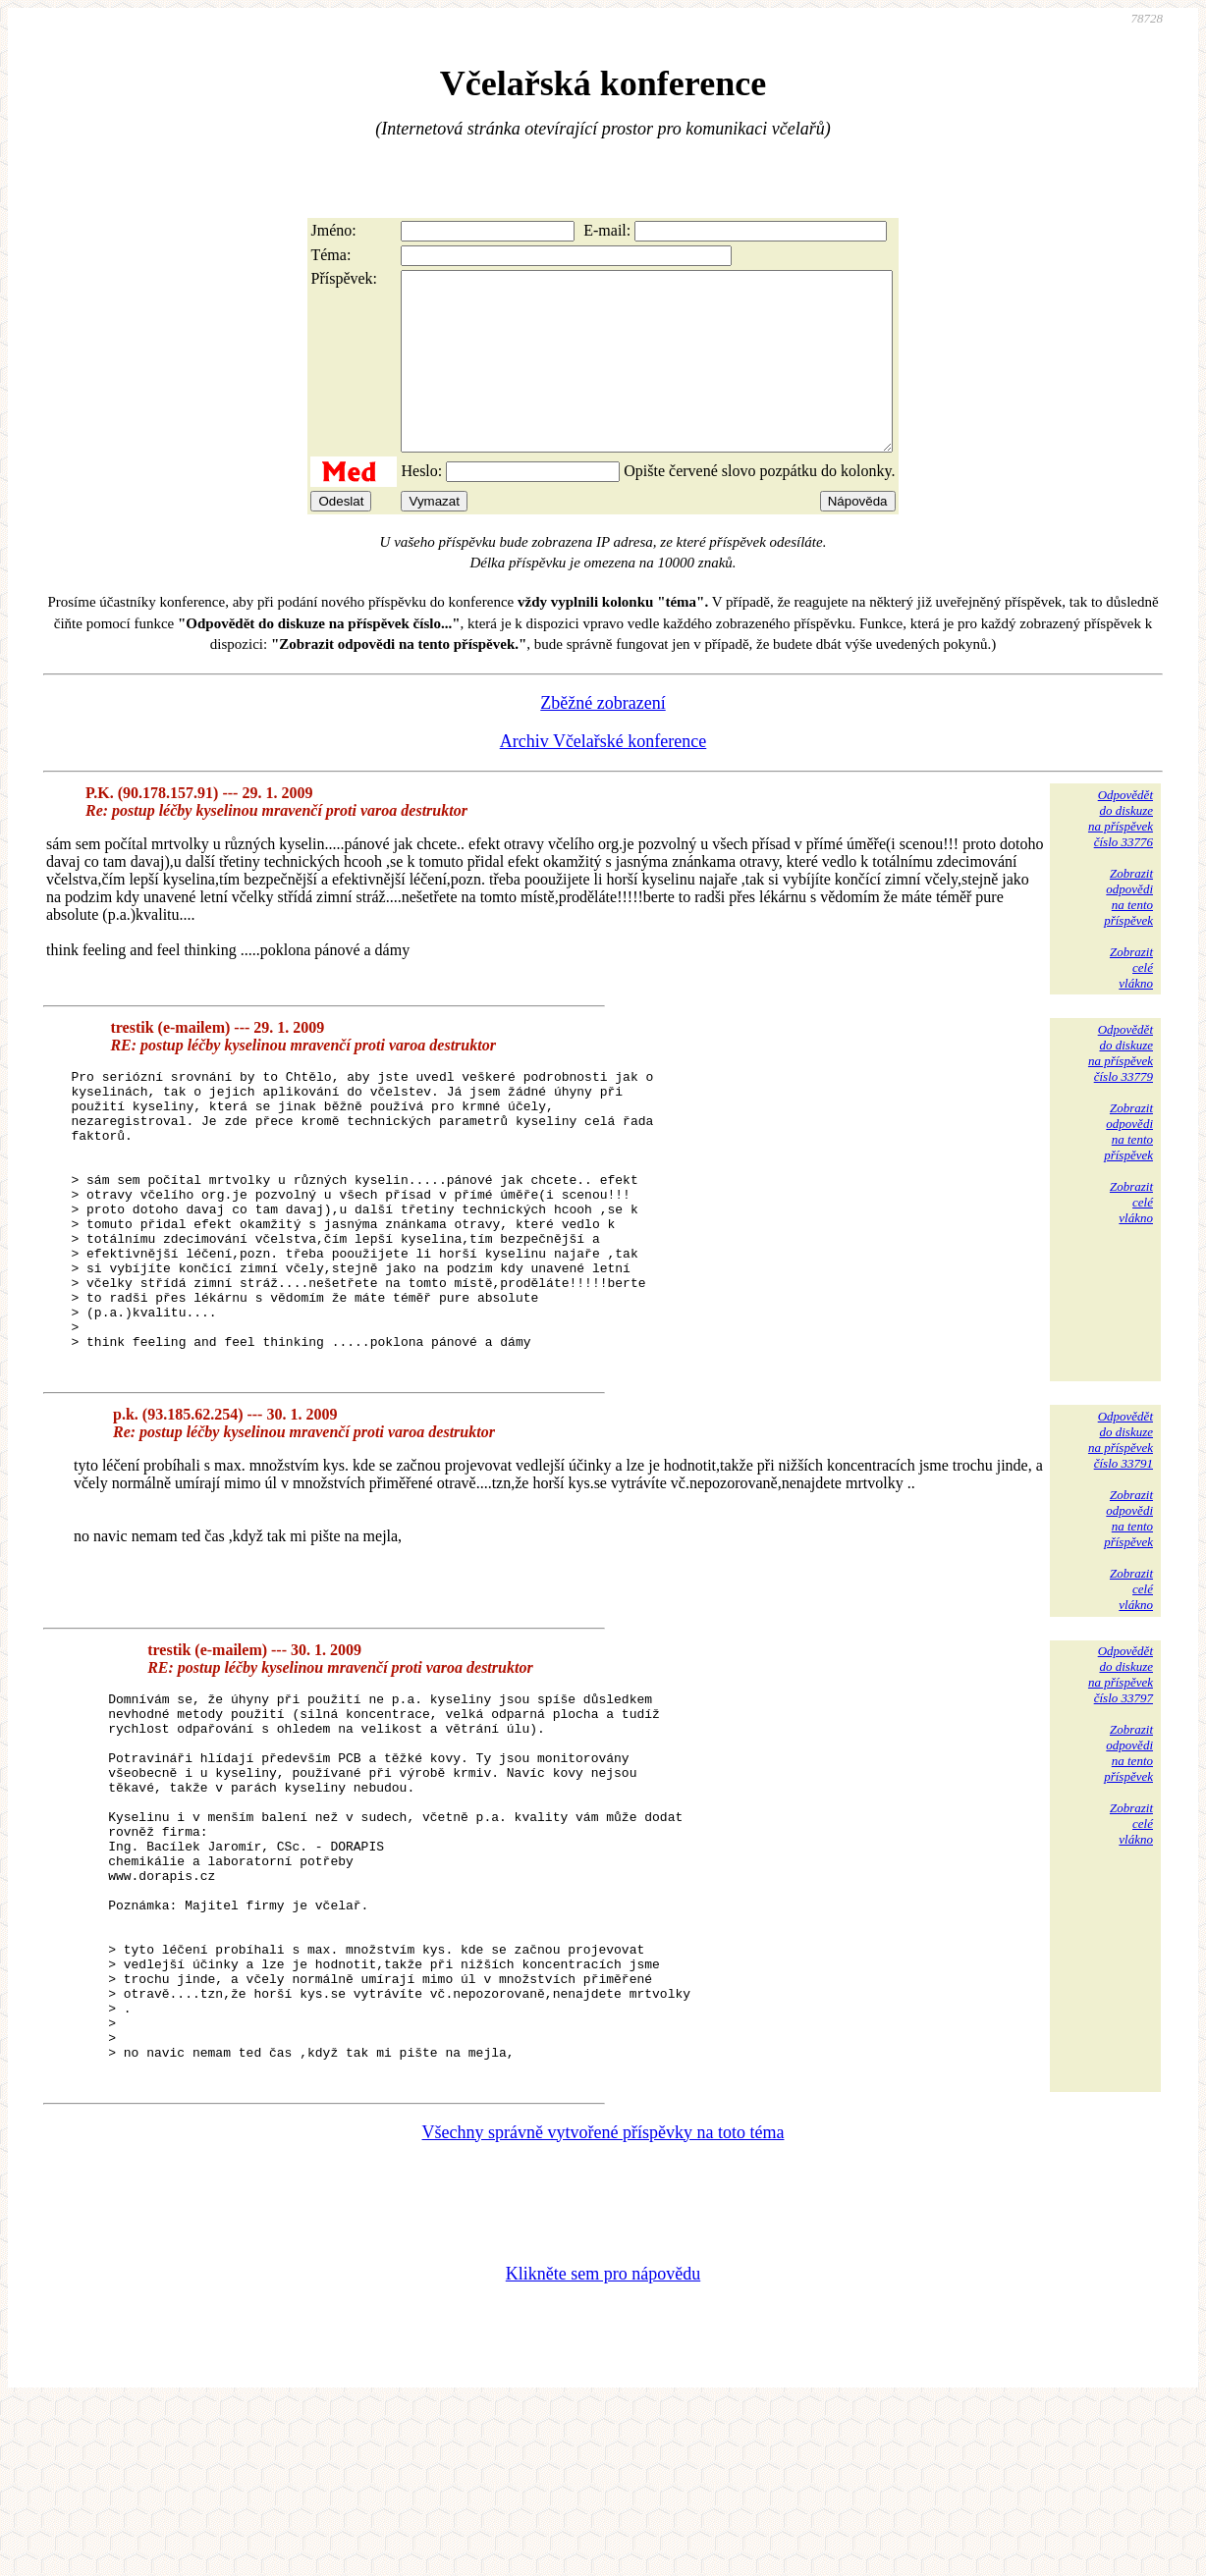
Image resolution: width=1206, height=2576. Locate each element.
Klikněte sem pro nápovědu (603, 2444)
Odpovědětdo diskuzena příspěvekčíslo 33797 (1120, 1768)
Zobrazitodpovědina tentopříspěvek (1128, 932)
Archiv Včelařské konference (603, 776)
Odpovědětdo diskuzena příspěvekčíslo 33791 (1120, 1534)
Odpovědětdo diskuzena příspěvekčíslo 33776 (1120, 854)
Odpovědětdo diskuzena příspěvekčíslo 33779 (1120, 1088)
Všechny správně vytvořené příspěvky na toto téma (603, 2303)
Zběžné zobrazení (602, 738)
